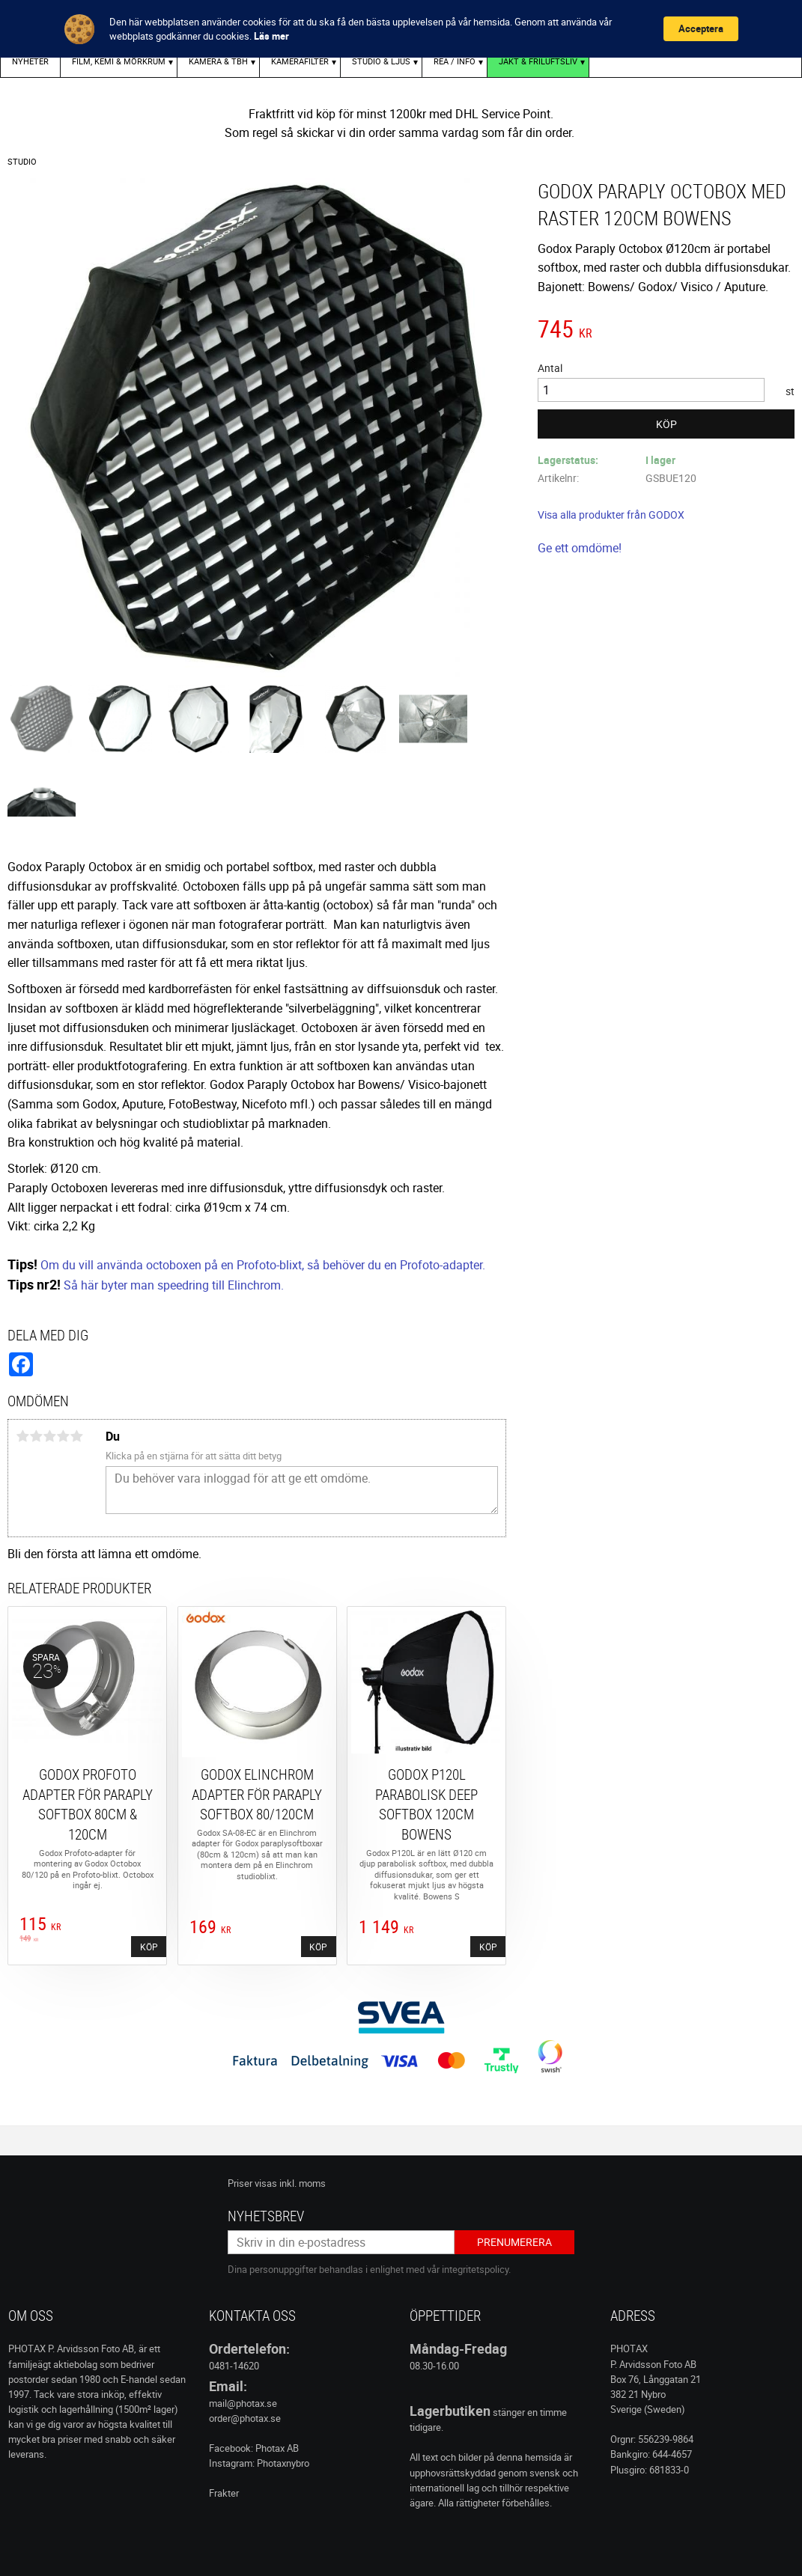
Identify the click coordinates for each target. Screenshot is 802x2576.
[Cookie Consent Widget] (401, 29)
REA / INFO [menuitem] (455, 61)
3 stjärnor (49, 1436)
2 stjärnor (36, 1436)
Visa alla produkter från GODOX (611, 514)
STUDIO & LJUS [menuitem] (381, 61)
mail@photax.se (243, 2403)
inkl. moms (302, 2183)
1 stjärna (22, 1436)
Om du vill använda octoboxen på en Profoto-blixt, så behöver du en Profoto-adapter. (262, 1265)
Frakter (224, 2493)
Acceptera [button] (700, 28)
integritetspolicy (475, 2269)
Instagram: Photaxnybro (259, 2463)
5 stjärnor (76, 1436)
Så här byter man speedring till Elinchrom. (174, 1285)
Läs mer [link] (271, 36)
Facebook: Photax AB (254, 2448)
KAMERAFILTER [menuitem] (300, 61)
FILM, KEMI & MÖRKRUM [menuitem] (118, 61)
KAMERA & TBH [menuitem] (218, 61)
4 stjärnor (63, 1436)
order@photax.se (245, 2418)
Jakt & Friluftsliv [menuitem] (538, 61)
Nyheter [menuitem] (30, 61)
